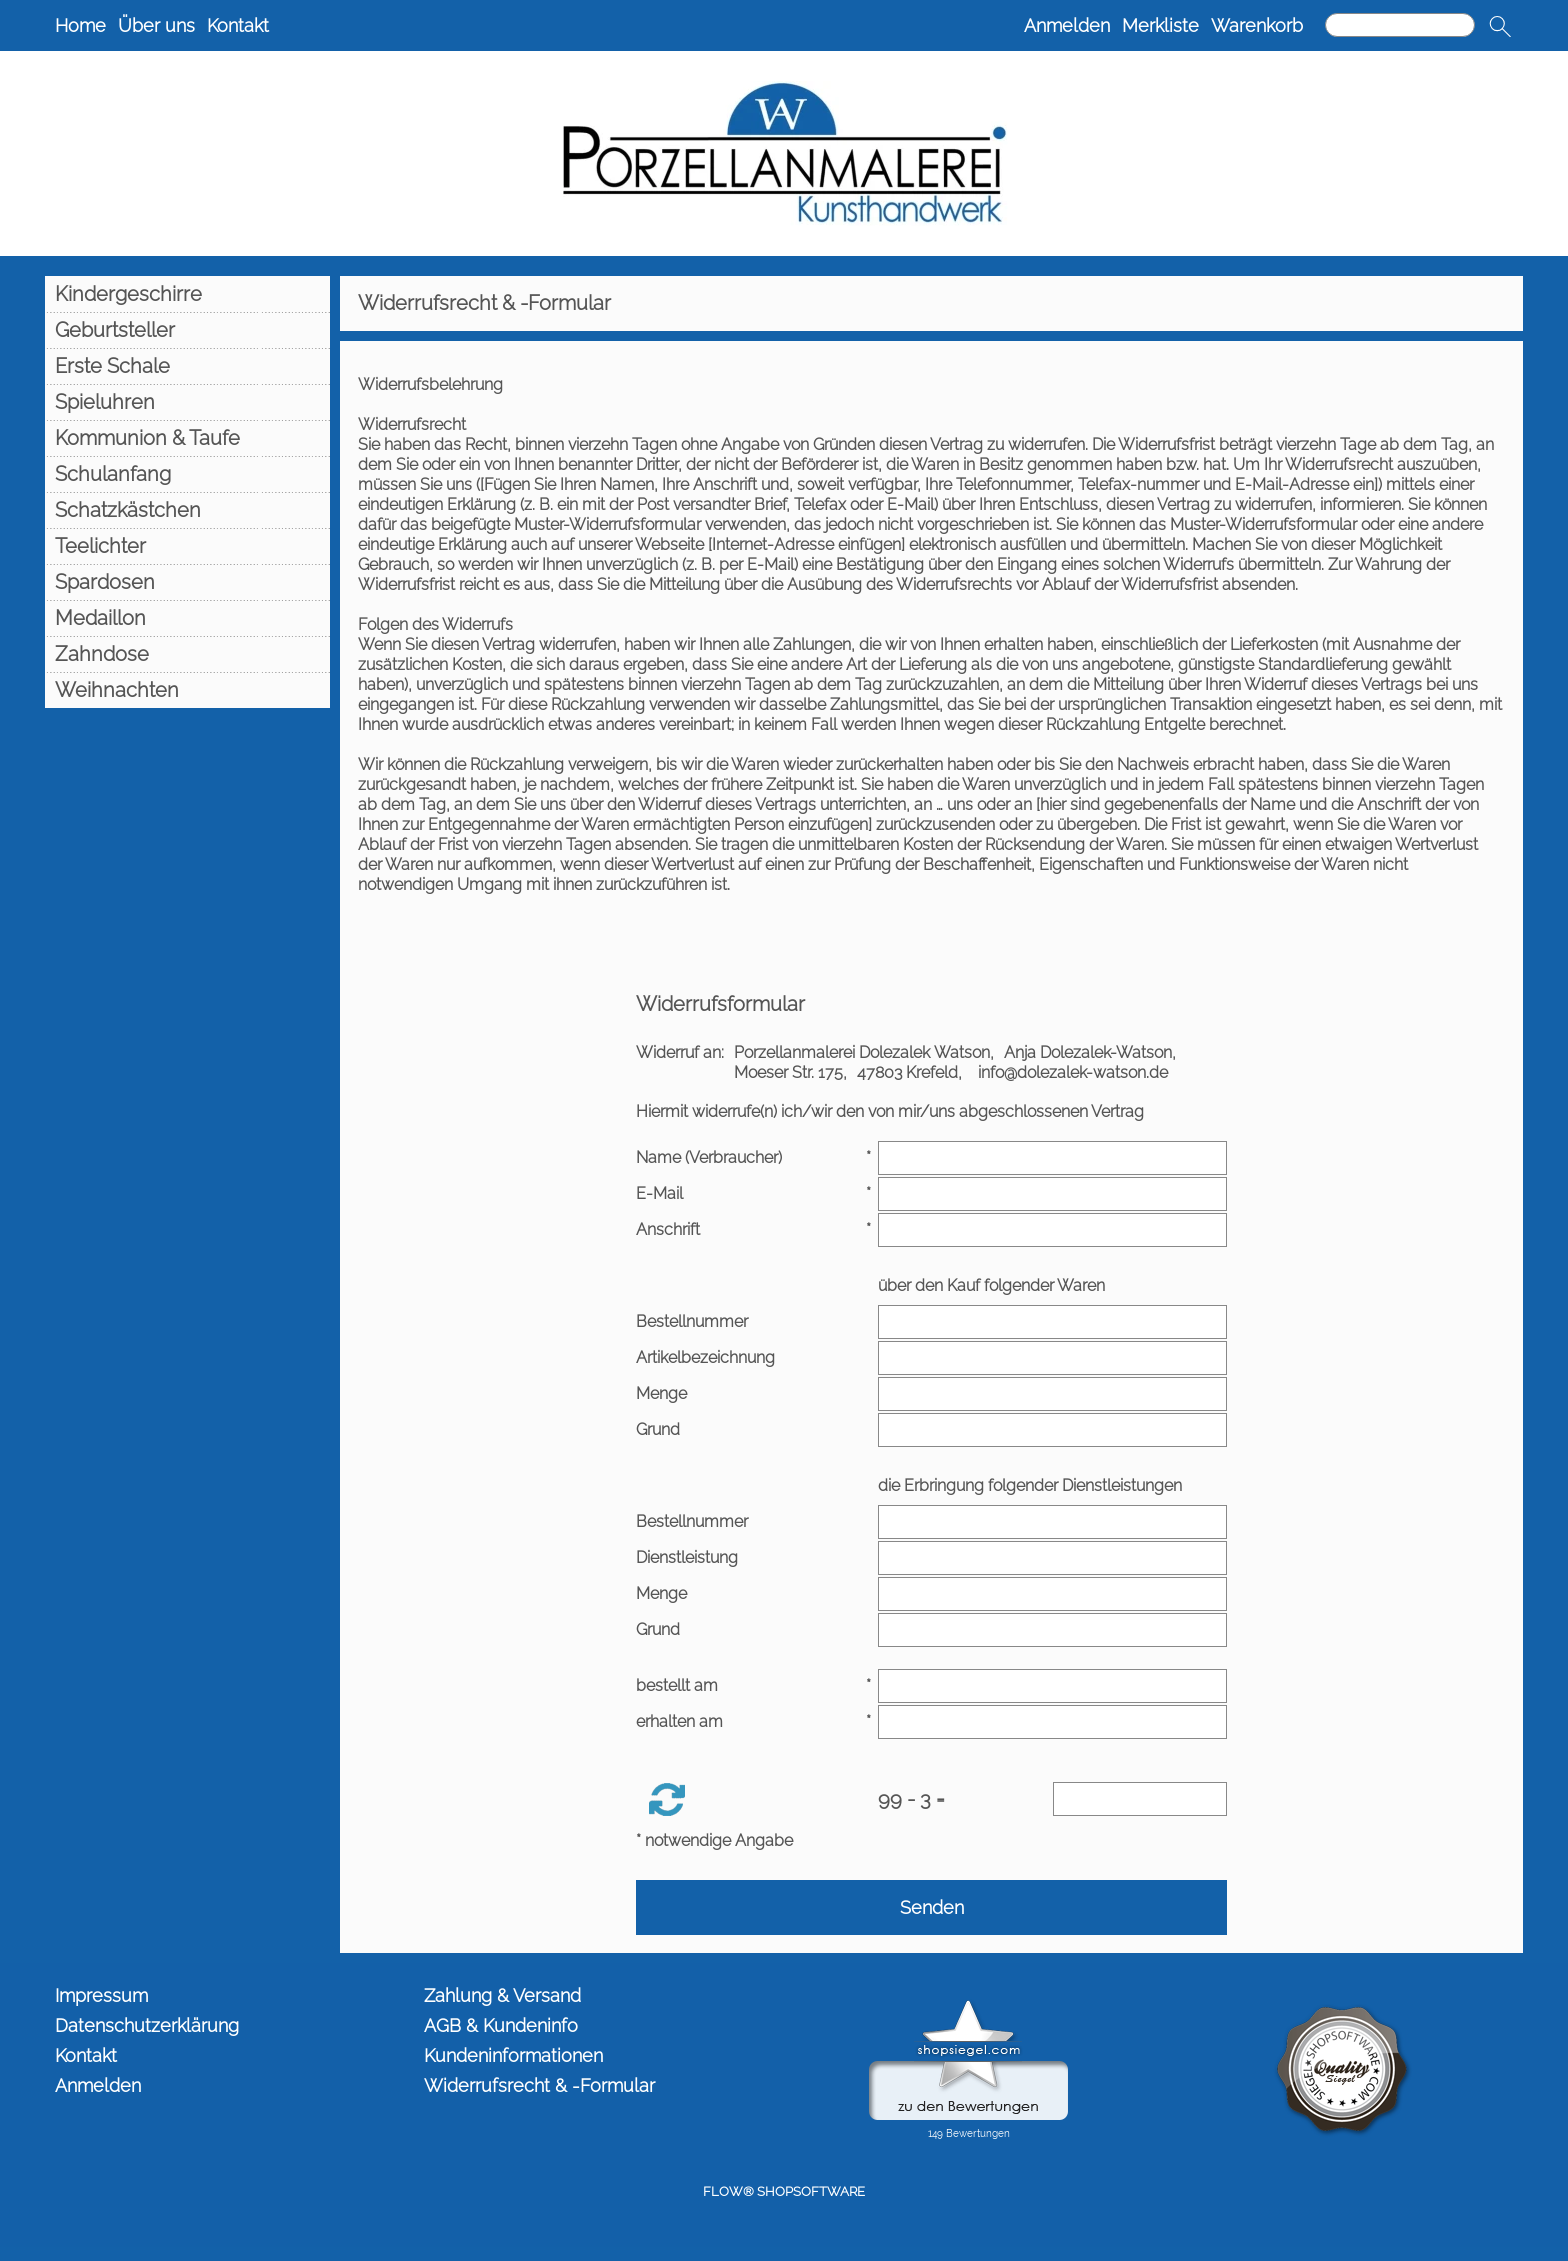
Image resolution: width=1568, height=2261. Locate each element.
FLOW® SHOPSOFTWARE (784, 2191)
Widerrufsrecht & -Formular (539, 2085)
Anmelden (1067, 25)
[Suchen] (1400, 25)
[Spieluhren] (187, 402)
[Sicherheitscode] (1140, 1799)
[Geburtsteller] (187, 330)
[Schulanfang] (187, 474)
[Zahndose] (187, 654)
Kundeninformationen (513, 2055)
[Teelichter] (187, 546)
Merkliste (1160, 25)
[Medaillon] (187, 618)
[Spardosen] (187, 582)
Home (80, 25)
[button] (1500, 26)
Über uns (156, 25)
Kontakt (238, 25)
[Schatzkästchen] (187, 510)
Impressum (101, 1995)
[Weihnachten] (187, 690)
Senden (932, 1907)
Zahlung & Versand (502, 1995)
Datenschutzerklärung (147, 2025)
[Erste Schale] (187, 366)
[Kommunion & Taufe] (187, 438)
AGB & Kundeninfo (501, 2025)
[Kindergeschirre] (187, 294)
